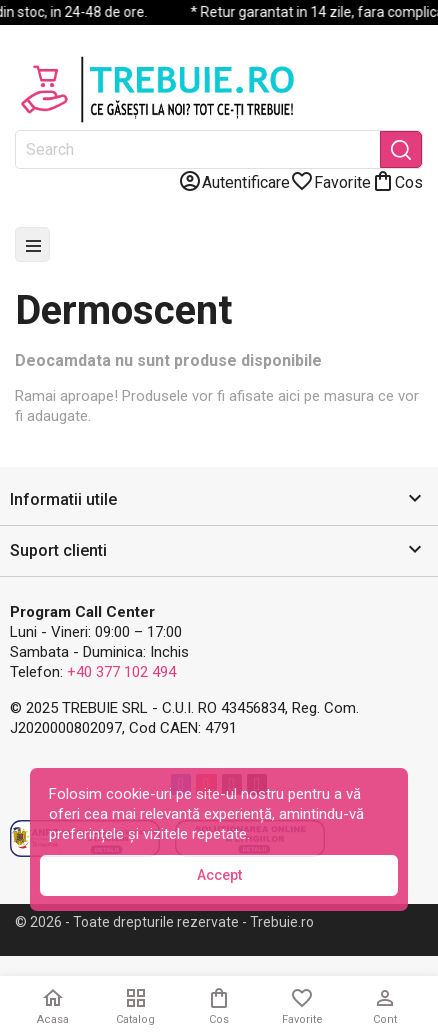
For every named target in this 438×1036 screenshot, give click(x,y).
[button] (219, 500)
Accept (219, 875)
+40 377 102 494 (121, 672)
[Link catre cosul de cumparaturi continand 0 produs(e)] (397, 181)
